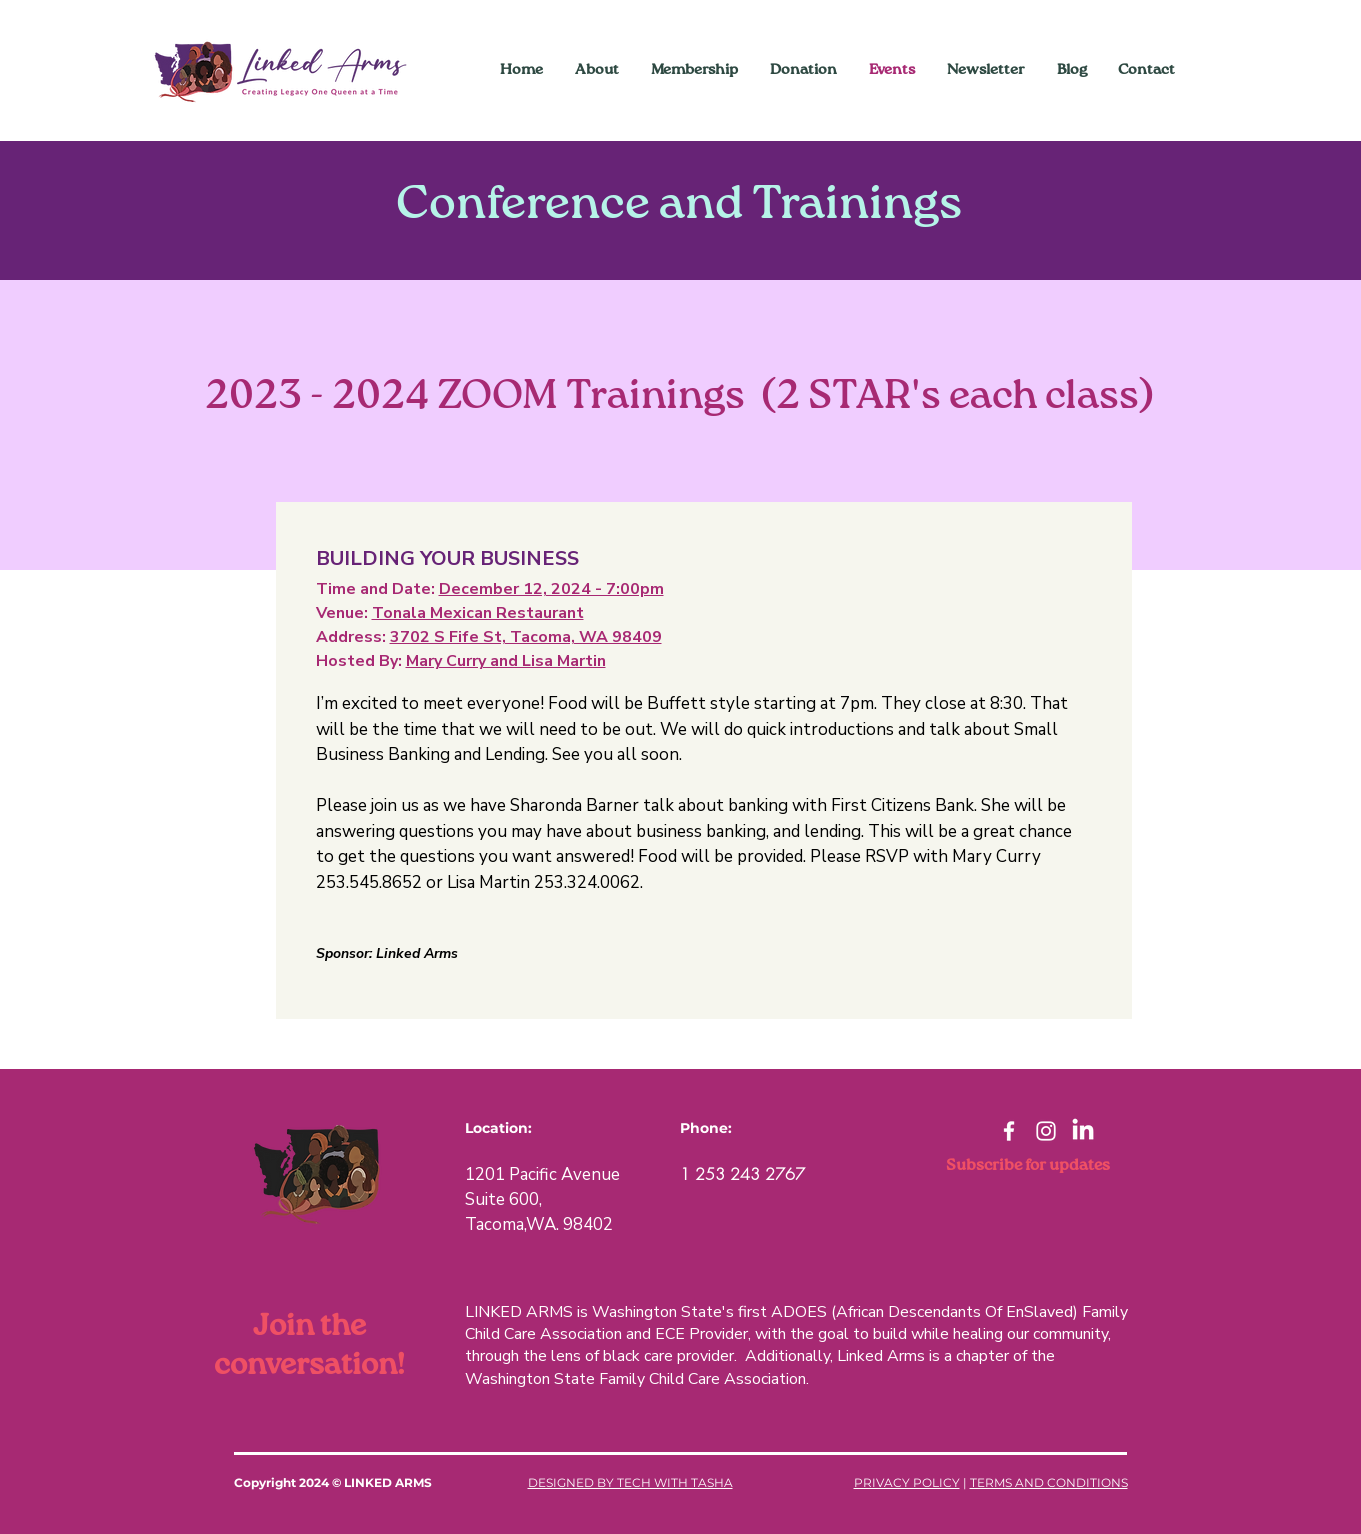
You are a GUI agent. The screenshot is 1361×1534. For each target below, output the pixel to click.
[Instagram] (1046, 1131)
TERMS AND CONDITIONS (1049, 1482)
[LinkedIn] (1083, 1131)
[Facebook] (1009, 1131)
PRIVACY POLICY (907, 1482)
